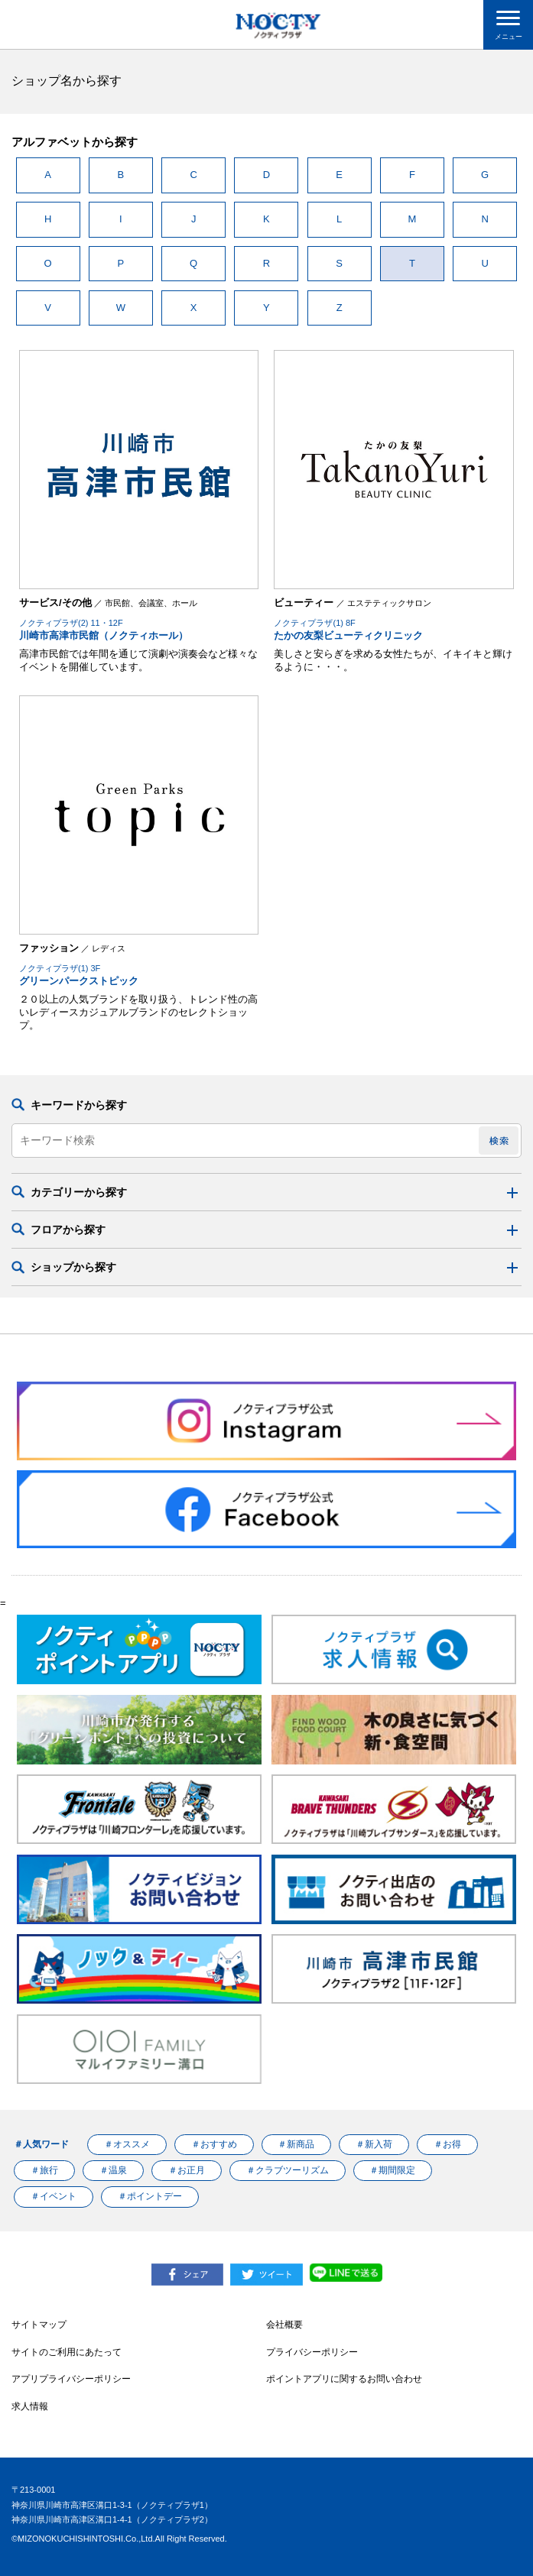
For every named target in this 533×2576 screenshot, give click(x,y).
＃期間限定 (392, 2170)
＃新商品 (296, 2144)
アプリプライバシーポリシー (71, 2378)
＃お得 (447, 2144)
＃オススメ (127, 2144)
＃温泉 (113, 2170)
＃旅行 (44, 2170)
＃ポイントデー (150, 2196)
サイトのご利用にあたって (66, 2352)
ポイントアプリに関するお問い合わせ (344, 2378)
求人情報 (29, 2406)
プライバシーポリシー (312, 2352)
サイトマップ (39, 2324)
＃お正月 (186, 2170)
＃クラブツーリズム (287, 2170)
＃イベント (53, 2196)
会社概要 (284, 2324)
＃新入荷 (374, 2144)
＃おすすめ (214, 2144)
